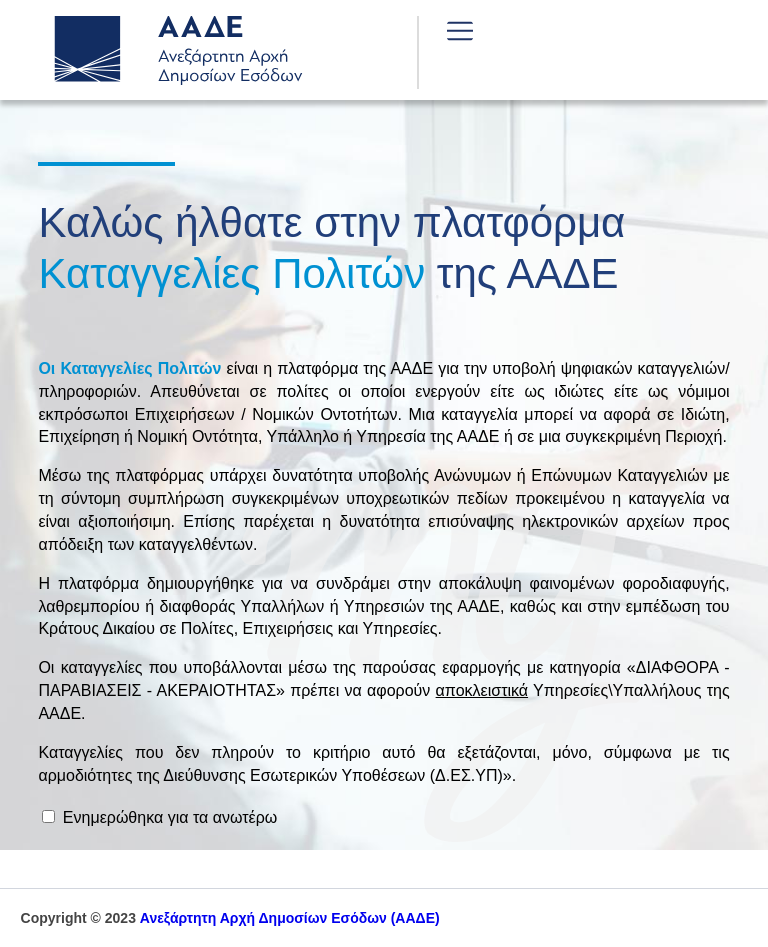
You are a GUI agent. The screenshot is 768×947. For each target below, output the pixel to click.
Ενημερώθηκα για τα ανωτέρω (159, 817)
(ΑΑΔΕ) (290, 918)
